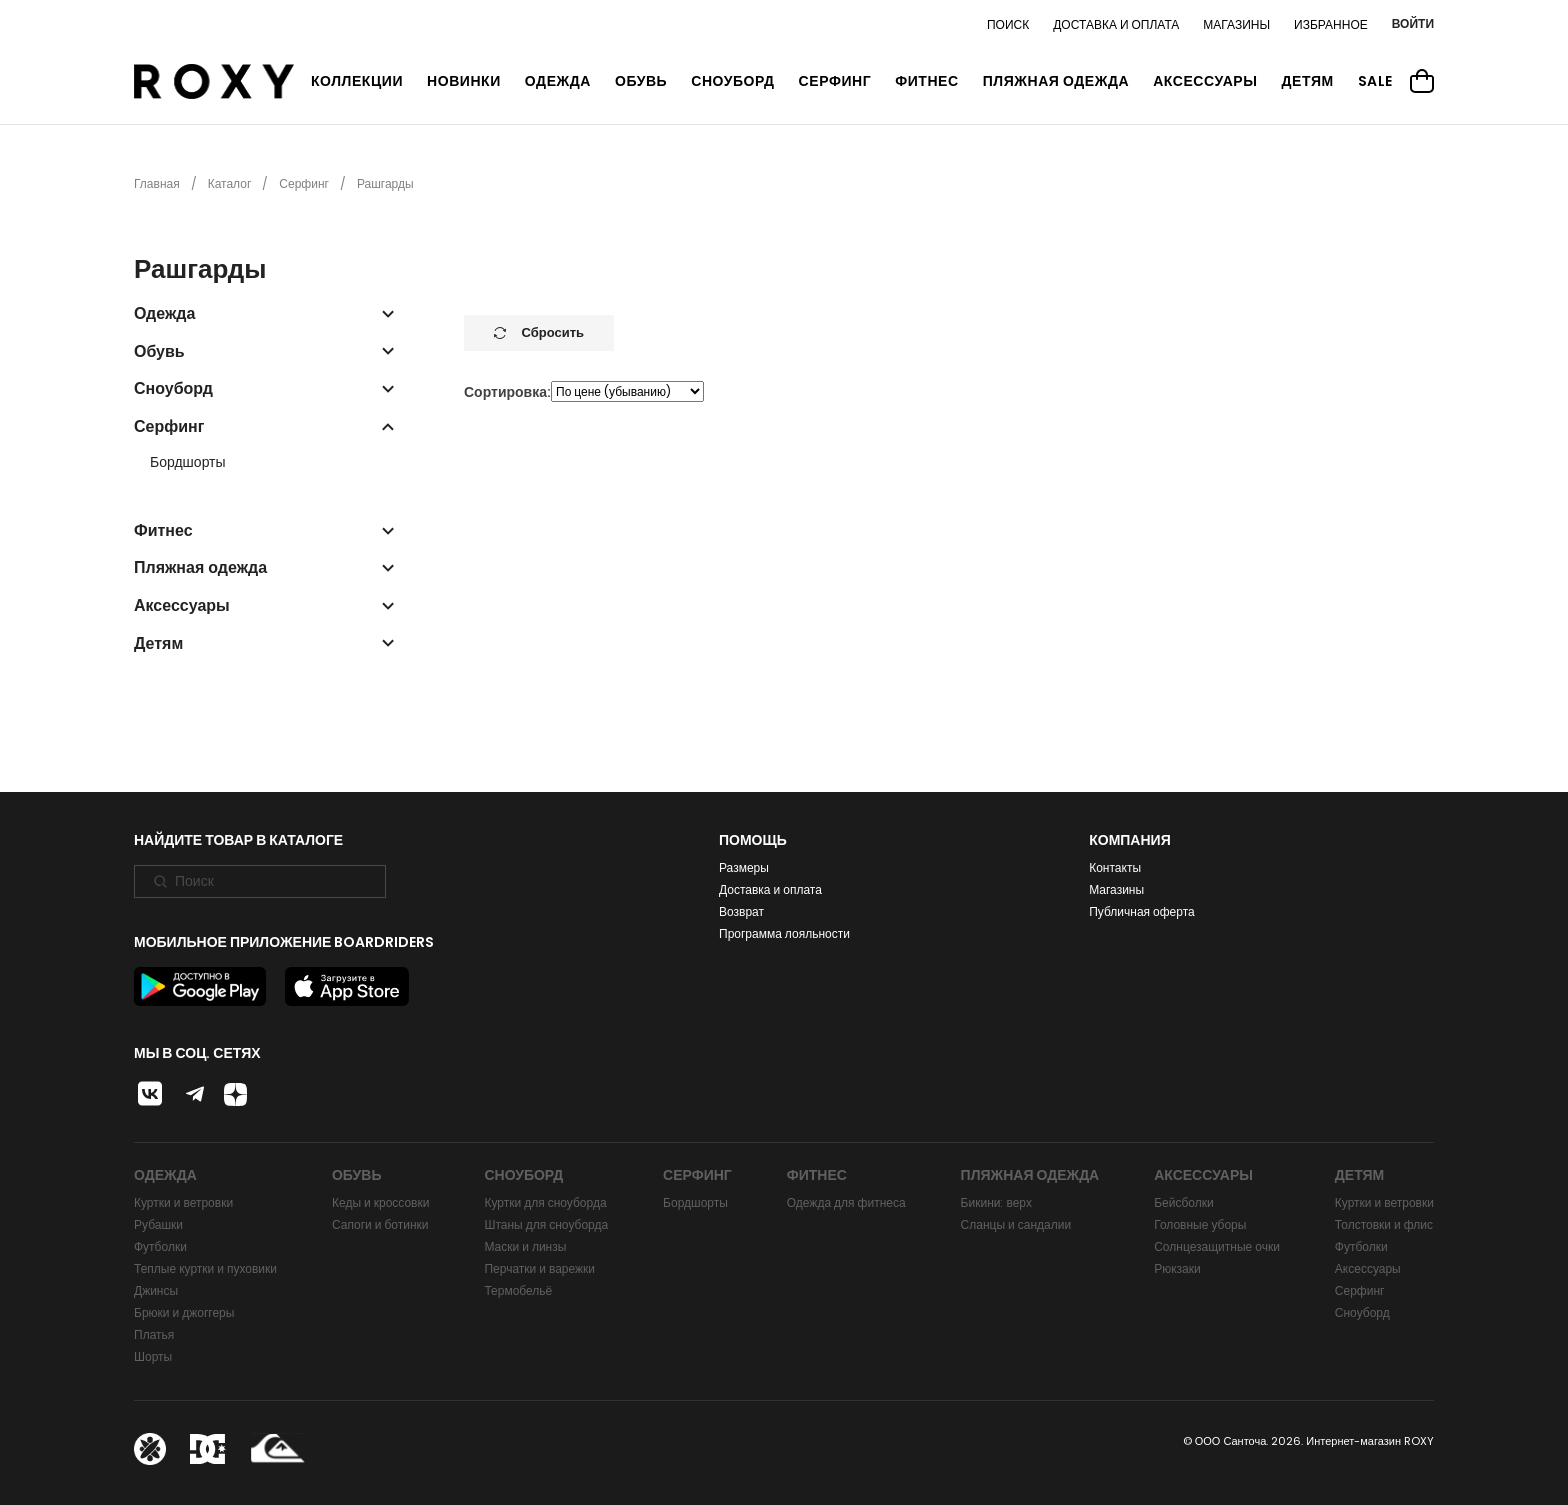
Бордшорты (188, 463)
